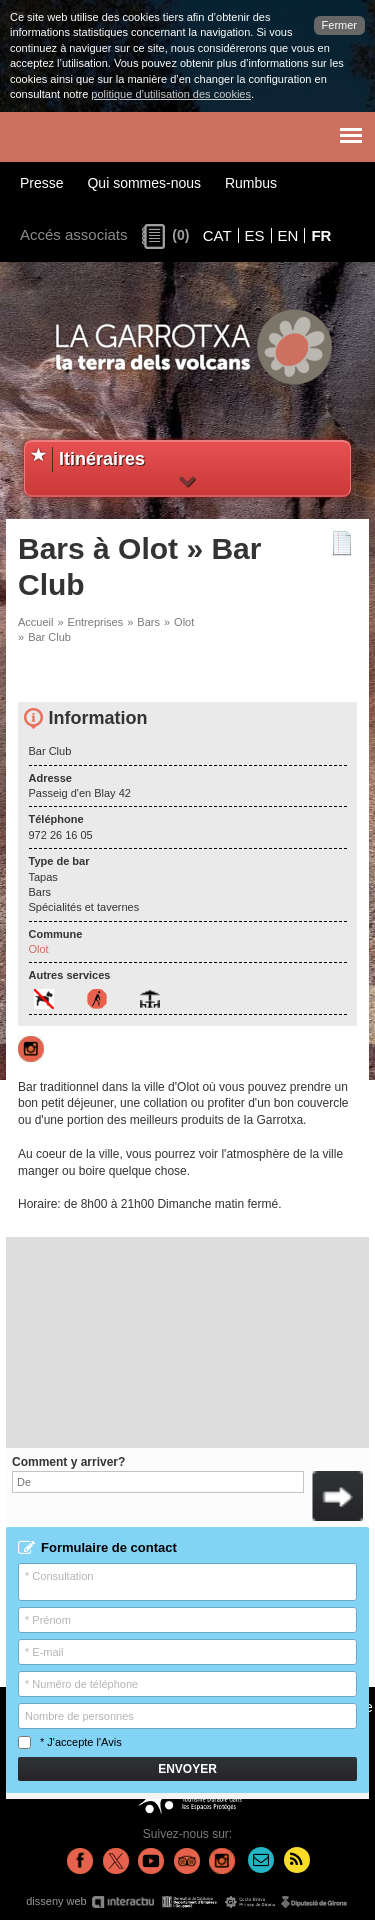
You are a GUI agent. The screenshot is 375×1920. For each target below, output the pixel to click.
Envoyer (187, 1769)
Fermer (339, 25)
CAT (217, 235)
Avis (111, 1742)
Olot (184, 622)
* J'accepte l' (70, 1742)
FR (321, 235)
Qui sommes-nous (144, 183)
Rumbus (251, 183)
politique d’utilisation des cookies (171, 94)
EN (288, 235)
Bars (148, 622)
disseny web (187, 1901)
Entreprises (96, 622)
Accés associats (74, 234)
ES (255, 235)
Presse (42, 183)
